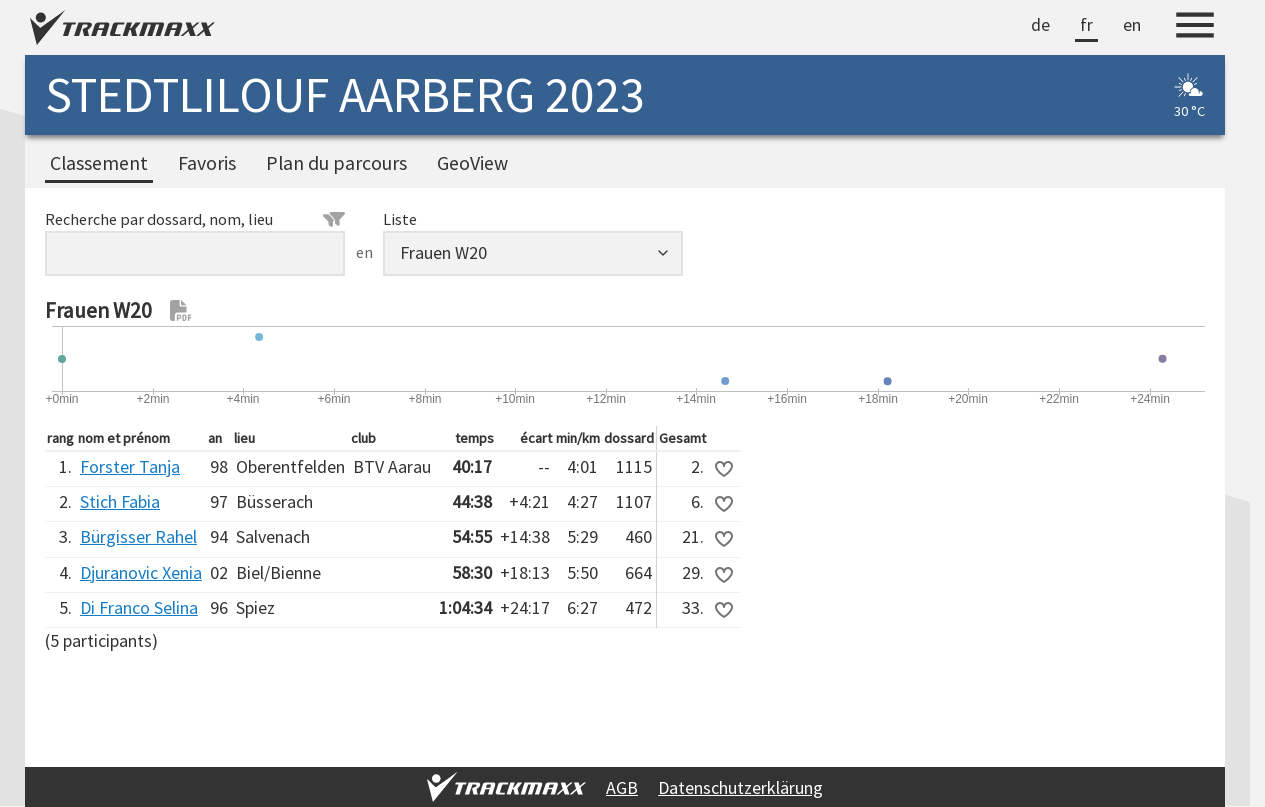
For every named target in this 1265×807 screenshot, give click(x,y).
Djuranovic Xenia (141, 572)
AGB (622, 787)
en (1132, 24)
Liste (400, 219)
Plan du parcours (336, 163)
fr (1086, 24)
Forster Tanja (130, 466)
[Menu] (1195, 28)
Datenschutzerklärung (740, 787)
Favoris (207, 163)
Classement (99, 163)
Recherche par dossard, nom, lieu (195, 219)
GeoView (472, 163)
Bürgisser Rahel (138, 536)
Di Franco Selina (139, 607)
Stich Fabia (120, 501)
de (1040, 24)
